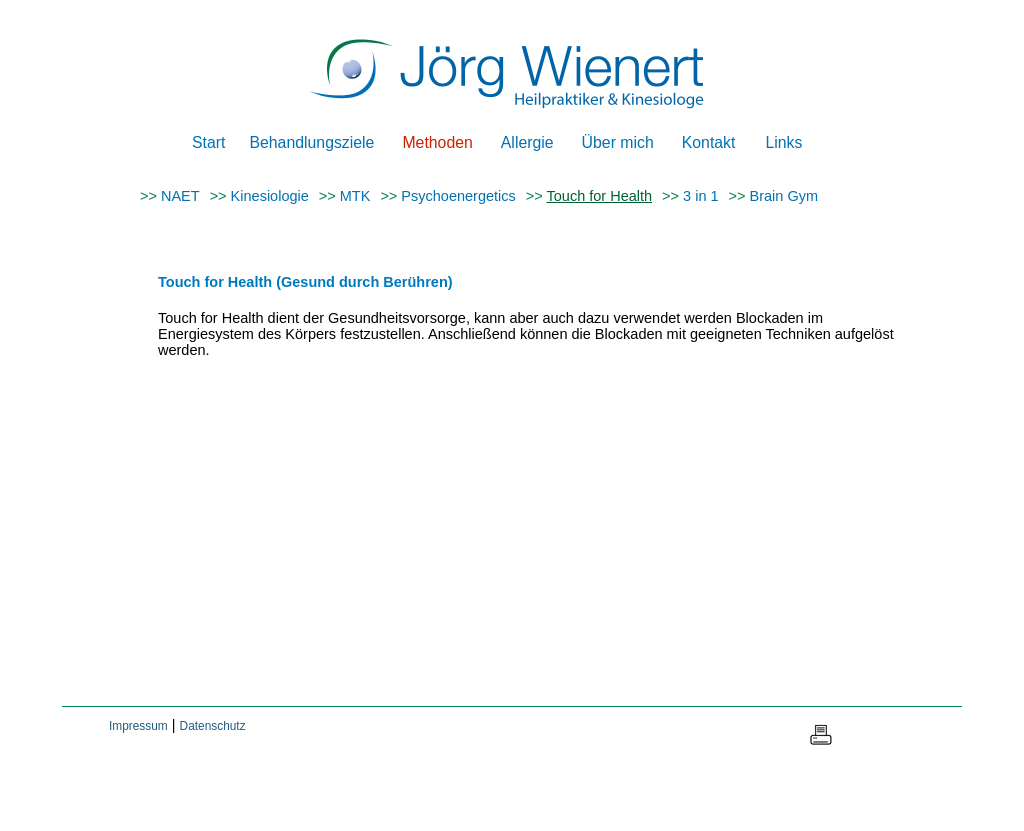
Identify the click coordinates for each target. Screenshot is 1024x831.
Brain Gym (784, 196)
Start (208, 142)
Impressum (138, 726)
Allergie (527, 142)
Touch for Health (600, 196)
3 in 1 (700, 196)
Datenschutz (213, 726)
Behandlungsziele (311, 142)
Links (783, 142)
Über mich (618, 142)
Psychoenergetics (458, 196)
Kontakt (709, 142)
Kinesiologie (270, 196)
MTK (355, 196)
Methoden (437, 142)
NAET (180, 196)
